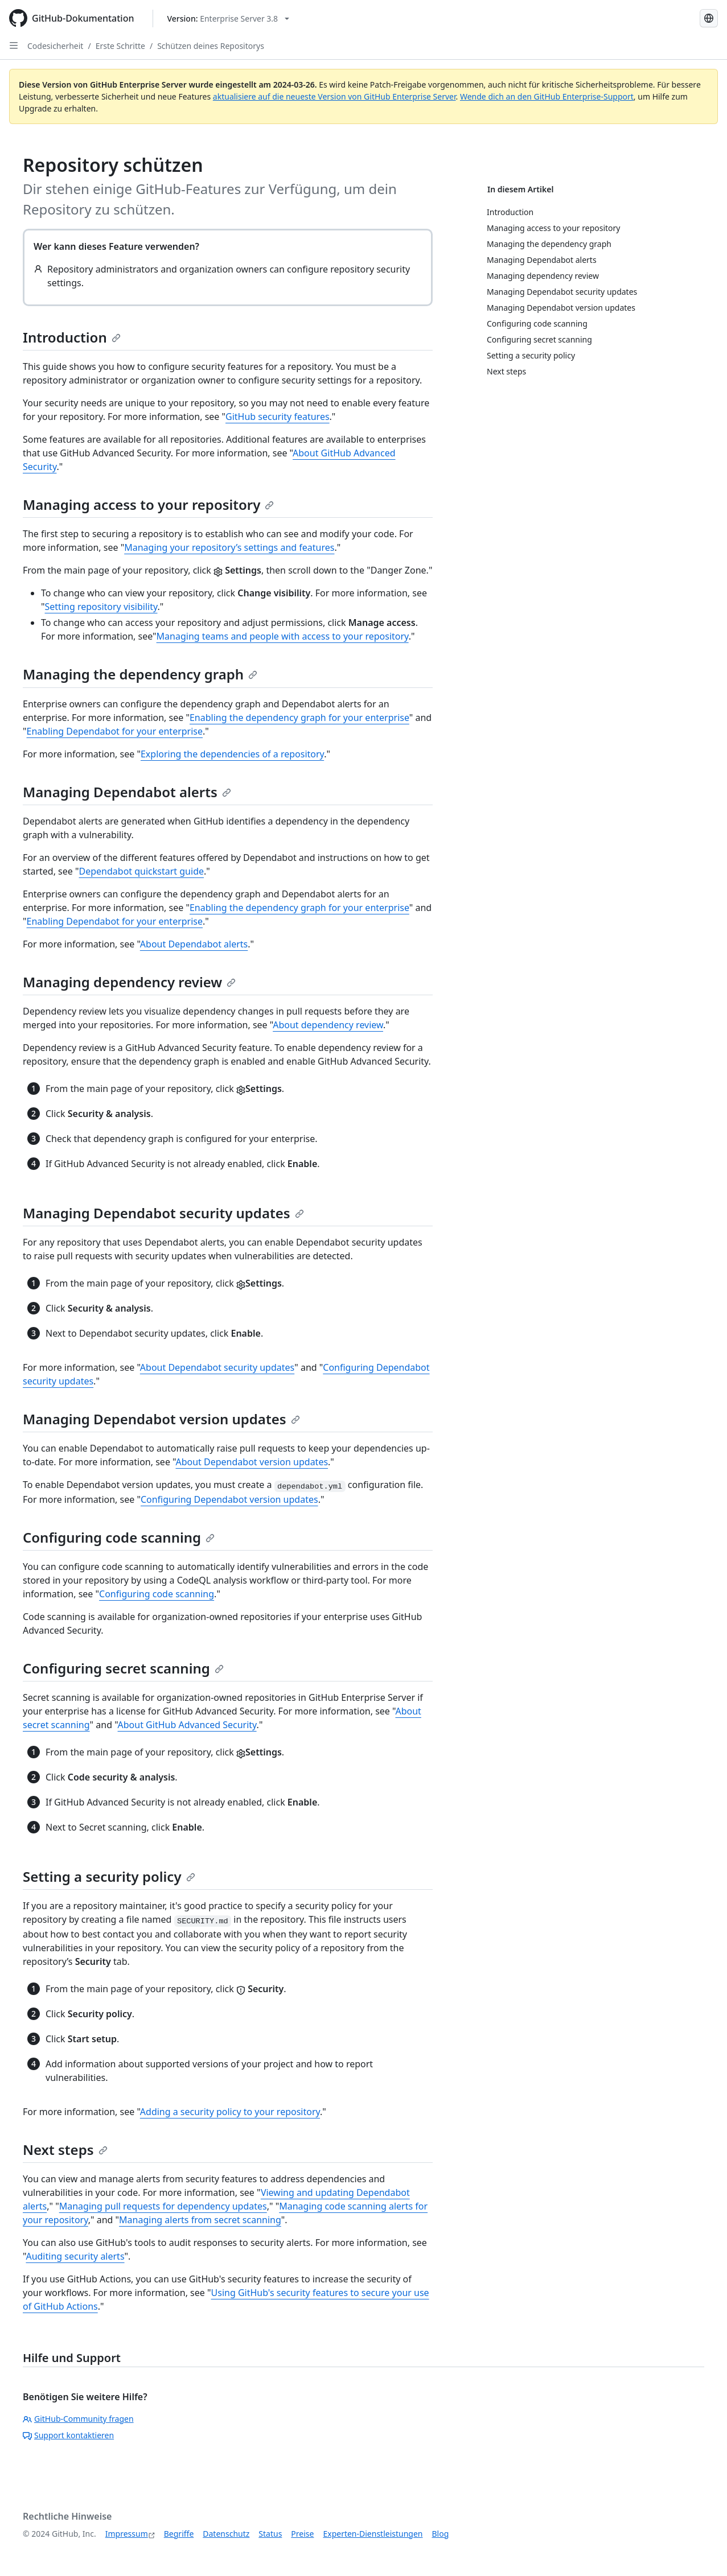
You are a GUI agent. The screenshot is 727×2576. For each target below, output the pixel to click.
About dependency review (328, 1025)
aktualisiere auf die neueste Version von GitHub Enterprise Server (334, 96)
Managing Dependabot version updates (161, 1418)
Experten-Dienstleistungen (372, 2533)
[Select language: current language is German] (709, 18)
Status (270, 2533)
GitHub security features (277, 416)
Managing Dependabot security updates (163, 1212)
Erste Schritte (120, 45)
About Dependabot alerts (194, 944)
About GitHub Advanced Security (187, 1724)
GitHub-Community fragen (78, 2418)
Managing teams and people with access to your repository (283, 636)
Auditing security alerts (75, 2256)
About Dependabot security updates (217, 1367)
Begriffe (179, 2533)
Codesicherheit (55, 45)
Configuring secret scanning (123, 1668)
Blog (440, 2533)
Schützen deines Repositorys (210, 45)
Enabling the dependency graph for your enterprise (299, 717)
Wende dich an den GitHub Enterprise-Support (547, 96)
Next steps (65, 2149)
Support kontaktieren (68, 2435)
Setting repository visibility (101, 606)
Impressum (126, 2533)
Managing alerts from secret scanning (200, 2220)
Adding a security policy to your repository (230, 2111)
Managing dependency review (129, 981)
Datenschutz (226, 2533)
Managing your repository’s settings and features (229, 547)
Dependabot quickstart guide (141, 871)
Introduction (72, 337)
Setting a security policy (109, 1876)
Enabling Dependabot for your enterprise (115, 731)
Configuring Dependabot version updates (229, 1499)
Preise (302, 2533)
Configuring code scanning (119, 1537)
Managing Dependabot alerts (127, 791)
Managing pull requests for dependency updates (163, 2206)
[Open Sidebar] (14, 45)
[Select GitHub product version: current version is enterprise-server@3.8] (228, 18)
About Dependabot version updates (251, 1462)
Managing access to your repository (148, 504)
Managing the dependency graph (140, 674)
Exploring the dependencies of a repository (232, 754)
